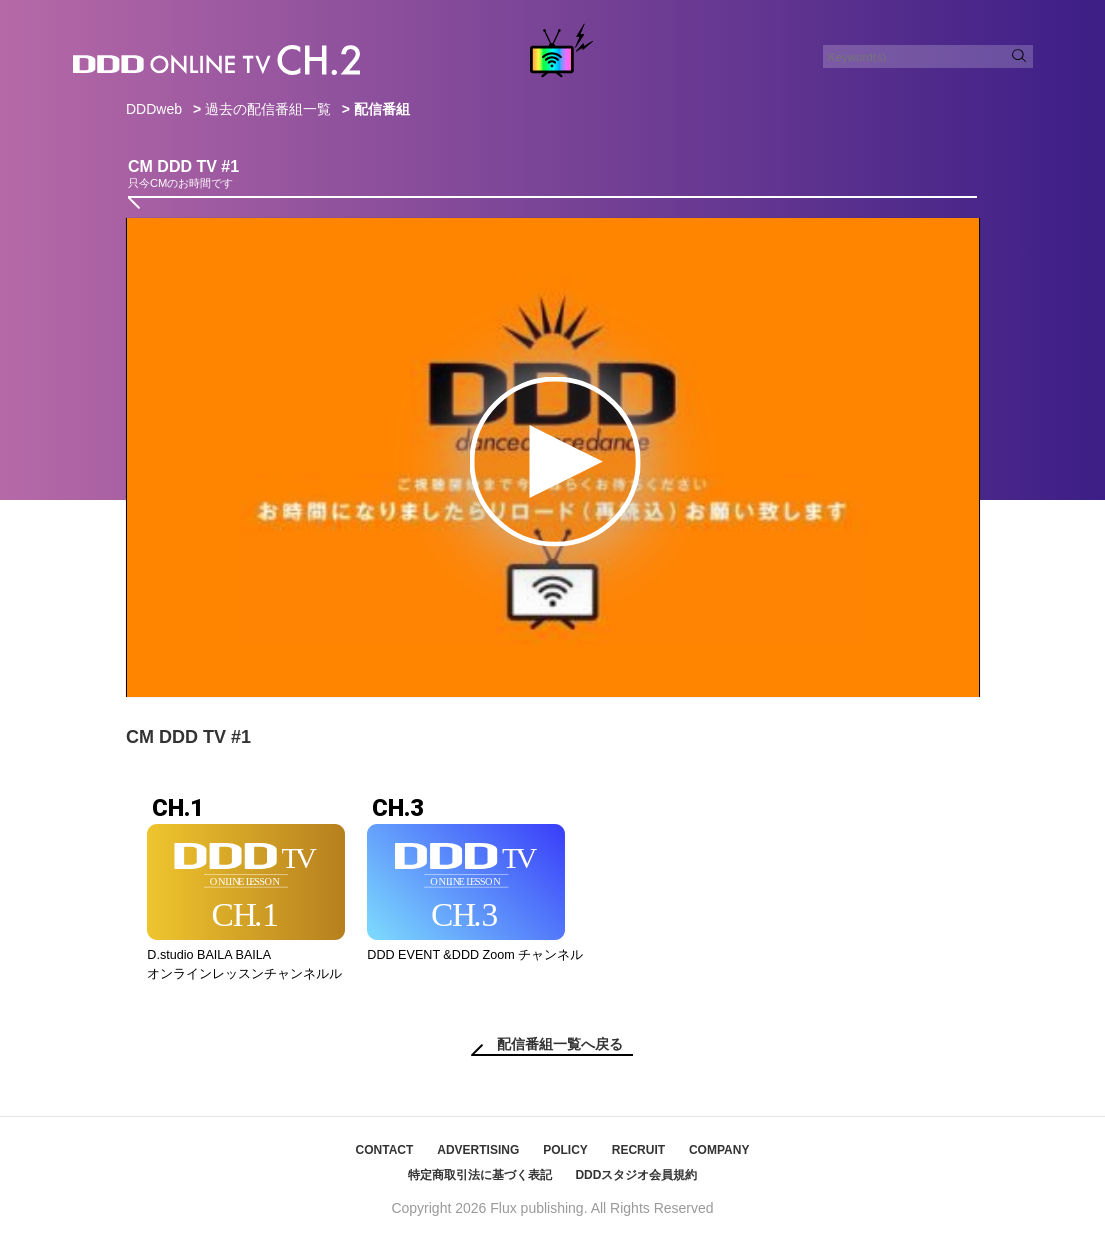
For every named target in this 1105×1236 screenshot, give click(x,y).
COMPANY (719, 1150)
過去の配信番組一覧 (268, 109)
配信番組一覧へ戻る (560, 1044)
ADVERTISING (478, 1150)
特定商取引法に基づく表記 (480, 1175)
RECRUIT (638, 1150)
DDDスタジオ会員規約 (636, 1175)
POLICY (565, 1150)
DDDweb (154, 109)
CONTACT (385, 1150)
